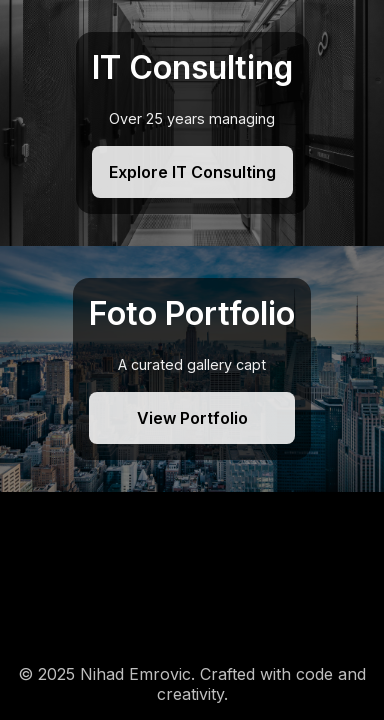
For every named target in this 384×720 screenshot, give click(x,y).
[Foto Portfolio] (192, 369)
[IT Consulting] (192, 123)
